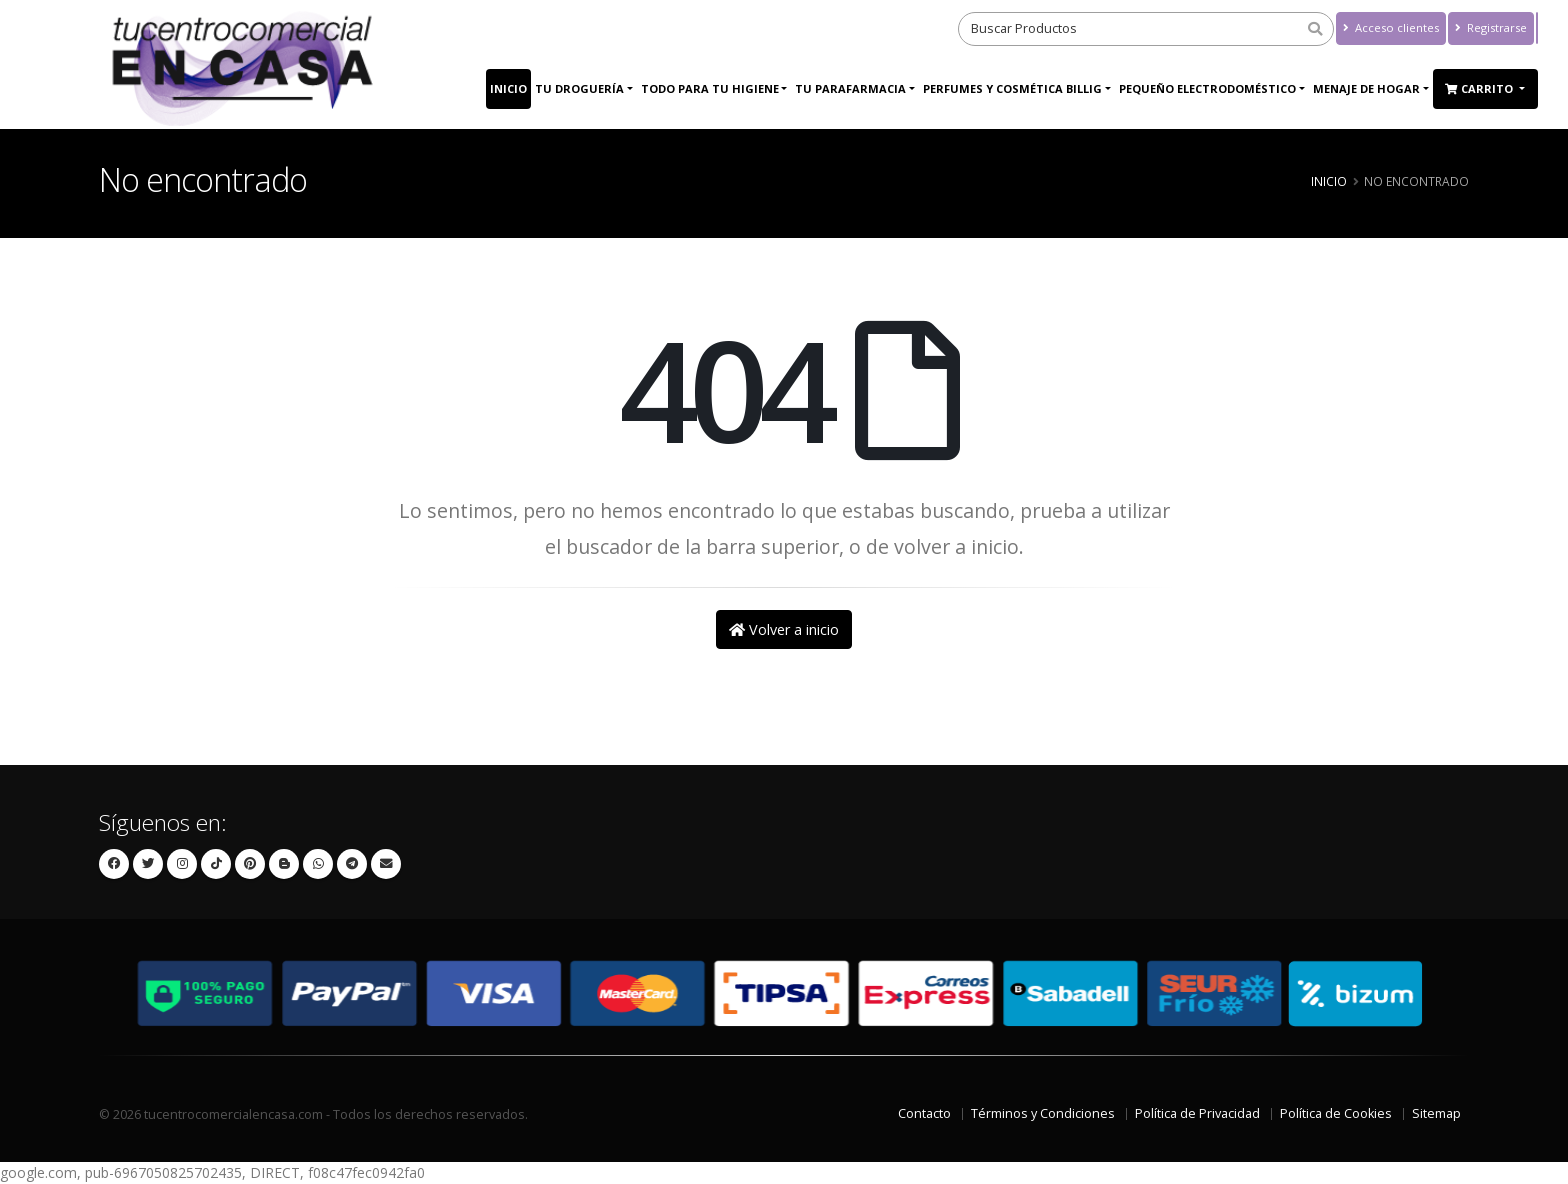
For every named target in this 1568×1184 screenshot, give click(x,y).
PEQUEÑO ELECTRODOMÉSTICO (1207, 88)
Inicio (508, 88)
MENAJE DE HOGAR (1366, 88)
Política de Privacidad (1197, 1113)
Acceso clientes (1391, 27)
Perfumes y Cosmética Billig (1012, 88)
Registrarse (1491, 27)
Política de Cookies (1336, 1113)
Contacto (924, 1113)
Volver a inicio (784, 629)
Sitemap (1436, 1113)
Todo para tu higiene (710, 88)
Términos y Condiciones (1043, 1113)
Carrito (1480, 88)
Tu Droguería (579, 88)
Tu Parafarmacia (850, 88)
